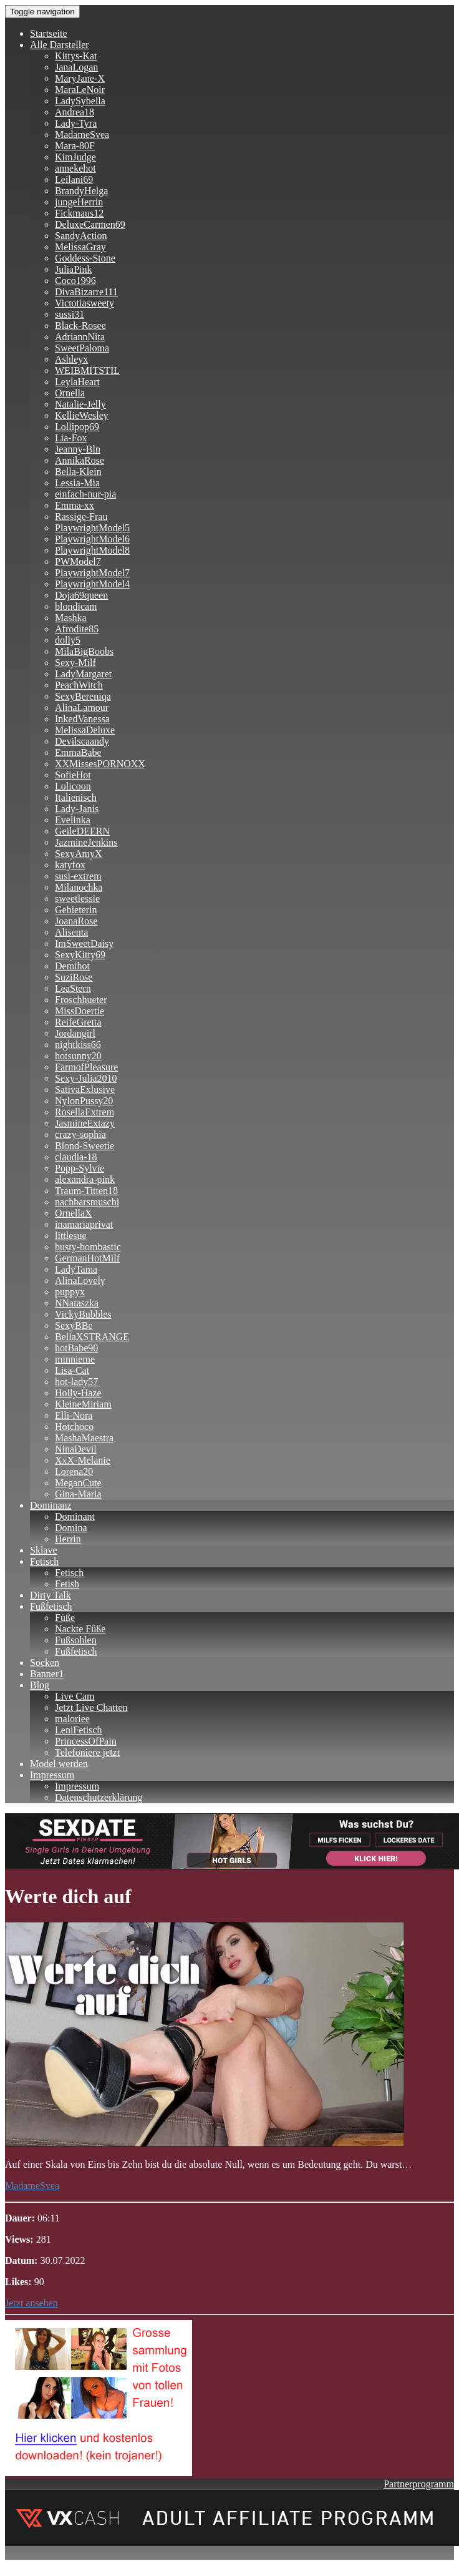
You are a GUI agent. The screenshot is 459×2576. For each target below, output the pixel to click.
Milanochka (78, 887)
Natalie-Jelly (80, 404)
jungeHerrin (79, 202)
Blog (39, 1685)
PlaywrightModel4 (92, 584)
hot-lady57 (76, 1381)
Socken (44, 1662)
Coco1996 (75, 280)
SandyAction (81, 235)
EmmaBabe (78, 752)
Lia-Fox (71, 438)
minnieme (75, 1359)
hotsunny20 (78, 1055)
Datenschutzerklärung (98, 1797)
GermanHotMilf (87, 1258)
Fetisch (44, 1561)
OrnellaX (73, 1213)
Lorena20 (74, 1471)
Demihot (72, 966)
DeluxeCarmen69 (90, 224)
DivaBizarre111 (86, 291)
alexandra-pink (85, 1179)
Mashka (71, 617)
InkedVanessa (82, 718)
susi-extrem (78, 876)
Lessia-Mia (77, 482)
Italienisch (76, 797)
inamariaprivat (84, 1224)
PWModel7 (78, 561)
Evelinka (72, 820)
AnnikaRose (79, 460)
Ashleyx (71, 359)
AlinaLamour (82, 707)
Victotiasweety (84, 303)
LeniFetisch (78, 1730)
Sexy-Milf (75, 662)
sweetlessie (77, 898)
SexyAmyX (78, 853)
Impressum (52, 1775)
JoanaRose (76, 921)
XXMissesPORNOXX (100, 763)
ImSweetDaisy (84, 943)
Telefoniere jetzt (87, 1752)
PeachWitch (79, 685)
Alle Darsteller (59, 44)
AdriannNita (80, 336)
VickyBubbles (83, 1314)
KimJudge (75, 157)
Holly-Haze (78, 1393)
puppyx (70, 1291)
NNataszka (77, 1303)
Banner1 (47, 1673)
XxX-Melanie (82, 1460)
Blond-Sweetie (84, 1145)
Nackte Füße (80, 1628)
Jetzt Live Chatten (91, 1707)
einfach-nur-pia (85, 494)
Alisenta (71, 932)
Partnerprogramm (419, 2484)
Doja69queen (81, 595)
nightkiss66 (78, 1044)
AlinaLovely (80, 1280)
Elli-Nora (73, 1415)
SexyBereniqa (83, 696)
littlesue (71, 1235)
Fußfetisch (51, 1606)
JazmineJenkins (86, 842)
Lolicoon (73, 786)
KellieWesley (82, 415)
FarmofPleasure (86, 1067)
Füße (65, 1617)
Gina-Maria (78, 1494)
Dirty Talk (50, 1595)
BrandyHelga (81, 190)
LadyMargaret (83, 673)
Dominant (75, 1516)
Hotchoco (74, 1426)
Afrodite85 (77, 629)
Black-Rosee (80, 325)
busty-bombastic (88, 1246)
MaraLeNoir (80, 89)
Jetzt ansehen (31, 2303)
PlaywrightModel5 (92, 527)
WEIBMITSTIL (87, 370)
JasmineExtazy (85, 1123)
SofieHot (73, 775)
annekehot (75, 168)
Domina (71, 1527)
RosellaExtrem (84, 1112)
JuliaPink (73, 269)
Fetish (67, 1584)
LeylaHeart (77, 381)
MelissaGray (80, 247)
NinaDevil (76, 1449)
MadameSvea (82, 134)
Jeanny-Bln (77, 449)
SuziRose (73, 977)
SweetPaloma (82, 348)
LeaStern (73, 988)
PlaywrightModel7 (92, 572)
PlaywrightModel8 (92, 550)
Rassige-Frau (81, 516)
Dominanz (51, 1505)
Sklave (43, 1550)
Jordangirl (75, 1033)
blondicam (76, 606)
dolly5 (67, 640)
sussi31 (69, 314)
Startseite (48, 33)
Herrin (68, 1539)
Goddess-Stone (85, 258)
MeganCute (78, 1482)
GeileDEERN (82, 831)
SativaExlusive (85, 1089)
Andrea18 (74, 112)
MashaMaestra (84, 1437)
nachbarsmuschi (87, 1202)
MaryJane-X (80, 78)
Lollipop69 (77, 426)
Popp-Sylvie (79, 1168)
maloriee (72, 1718)
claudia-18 (76, 1157)
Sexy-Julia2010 (86, 1078)
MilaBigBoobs (84, 651)
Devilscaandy (82, 741)
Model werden (59, 1763)
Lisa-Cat (72, 1370)
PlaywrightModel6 (92, 539)
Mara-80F (75, 145)
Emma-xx (74, 505)
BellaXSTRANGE (92, 1336)
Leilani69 (74, 179)
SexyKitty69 (80, 954)
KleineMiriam (83, 1404)
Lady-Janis (77, 808)
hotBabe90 (76, 1348)
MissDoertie (79, 1011)
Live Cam (75, 1696)
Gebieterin (76, 909)
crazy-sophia (80, 1134)
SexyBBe (73, 1325)
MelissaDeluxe (85, 730)
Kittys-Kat (76, 56)
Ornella (70, 393)
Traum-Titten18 (86, 1190)
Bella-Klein (78, 471)
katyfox (70, 864)
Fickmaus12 (79, 213)
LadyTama (76, 1269)
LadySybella (80, 100)
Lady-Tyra (76, 123)
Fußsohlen (76, 1640)
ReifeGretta (78, 1022)
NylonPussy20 (84, 1100)
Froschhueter (81, 999)
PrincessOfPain (86, 1741)
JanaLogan (76, 67)
